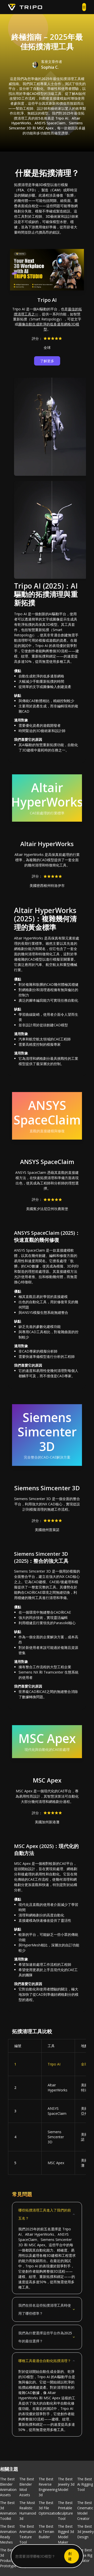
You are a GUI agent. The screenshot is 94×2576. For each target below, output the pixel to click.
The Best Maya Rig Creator (84, 2555)
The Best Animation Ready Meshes (8, 2534)
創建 (70, 2556)
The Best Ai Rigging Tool (85, 2484)
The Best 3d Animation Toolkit (8, 2510)
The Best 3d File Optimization (47, 2508)
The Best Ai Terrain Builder (46, 2531)
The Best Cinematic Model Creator (85, 2510)
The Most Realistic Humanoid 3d (27, 2510)
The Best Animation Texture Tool (27, 2534)
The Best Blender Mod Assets (26, 2487)
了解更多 (47, 360)
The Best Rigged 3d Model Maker (66, 2534)
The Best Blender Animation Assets (8, 2487)
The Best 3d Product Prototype (8, 2558)
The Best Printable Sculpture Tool (65, 2510)
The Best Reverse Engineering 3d (47, 2487)
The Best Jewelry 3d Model (66, 2484)
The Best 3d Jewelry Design (85, 2531)
